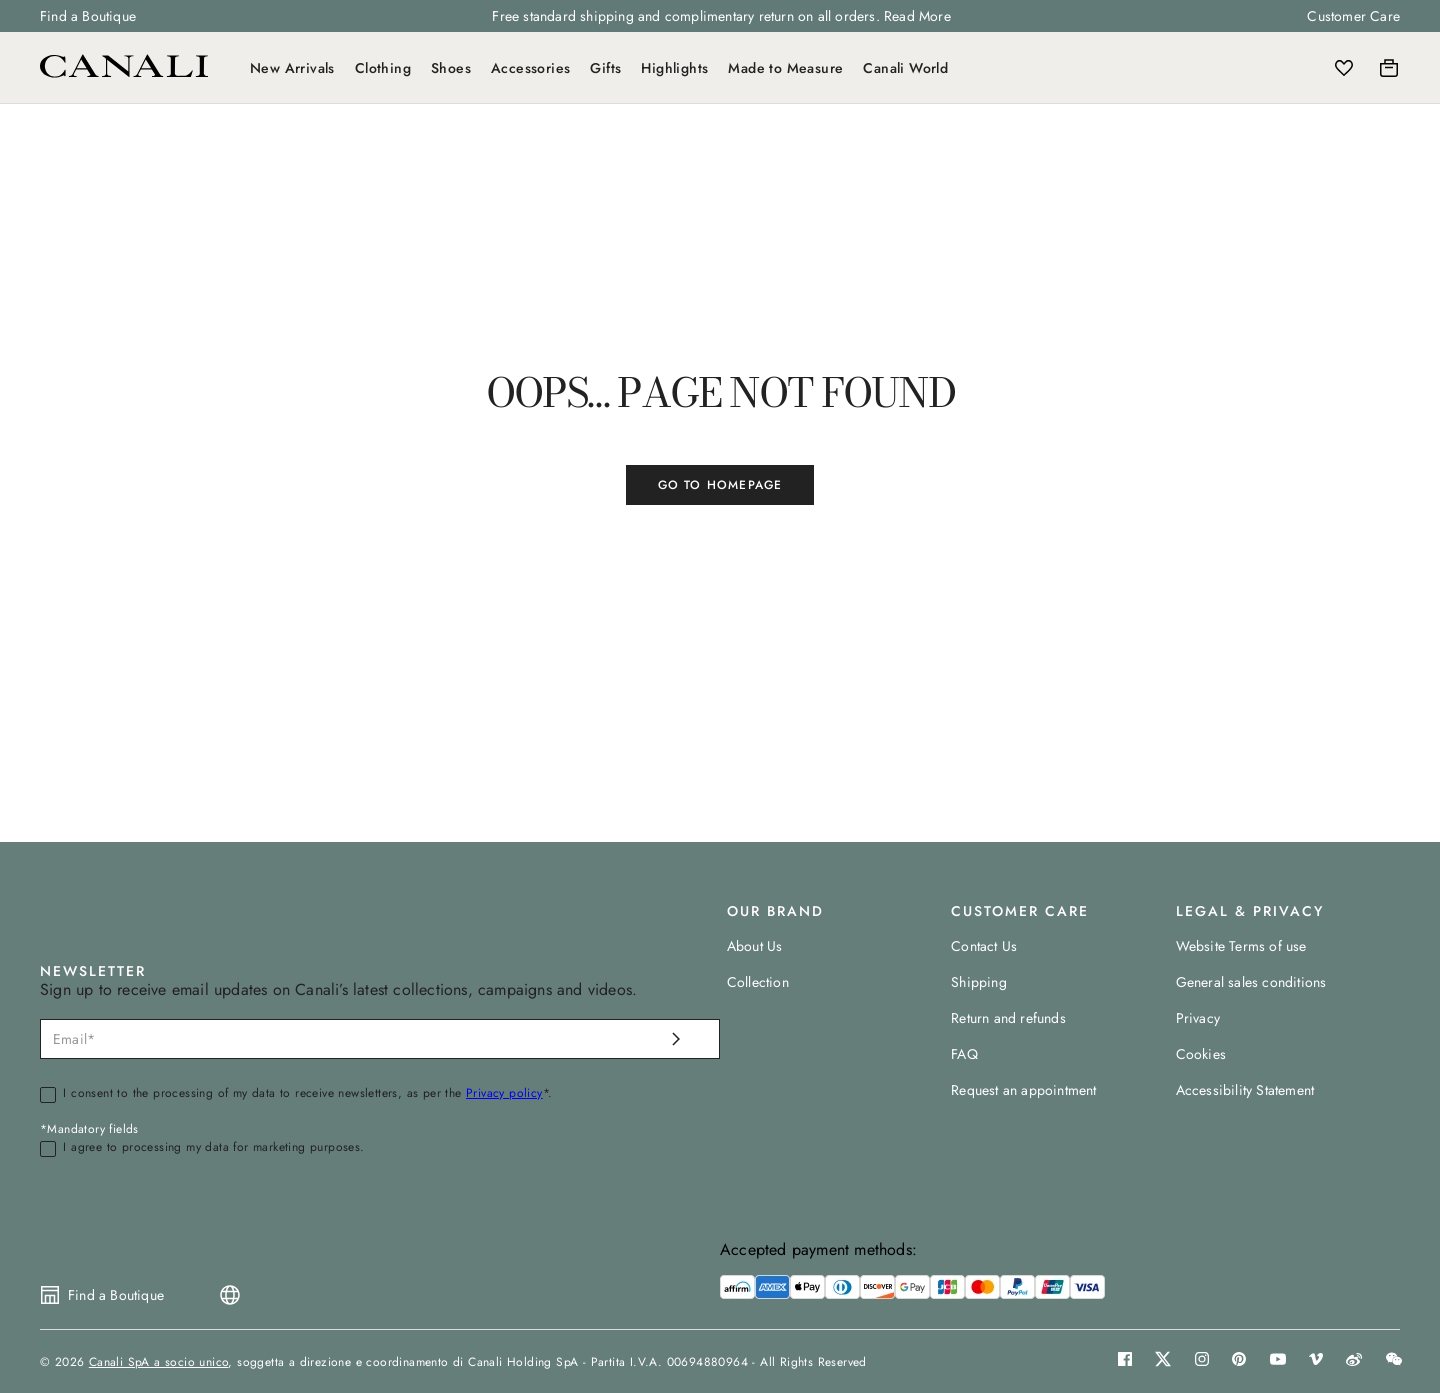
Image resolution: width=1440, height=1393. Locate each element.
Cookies (1201, 1054)
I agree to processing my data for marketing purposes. (213, 1148)
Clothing (383, 68)
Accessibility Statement (1245, 1090)
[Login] (1300, 68)
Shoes (451, 68)
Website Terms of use (1241, 946)
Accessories (530, 68)
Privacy (1198, 1018)
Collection (758, 982)
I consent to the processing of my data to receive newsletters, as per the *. (307, 1094)
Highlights (674, 68)
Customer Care (1353, 16)
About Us (755, 946)
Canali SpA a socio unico (159, 1362)
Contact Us (984, 946)
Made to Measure (785, 68)
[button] (1257, 68)
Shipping (979, 982)
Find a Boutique (88, 16)
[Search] (1257, 68)
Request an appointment (1023, 1090)
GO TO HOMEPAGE (720, 485)
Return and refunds (1008, 1018)
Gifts (605, 68)
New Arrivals (292, 68)
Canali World (905, 68)
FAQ (964, 1054)
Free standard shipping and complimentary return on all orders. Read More (721, 16)
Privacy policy (504, 1093)
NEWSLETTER (93, 971)
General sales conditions (1251, 982)
